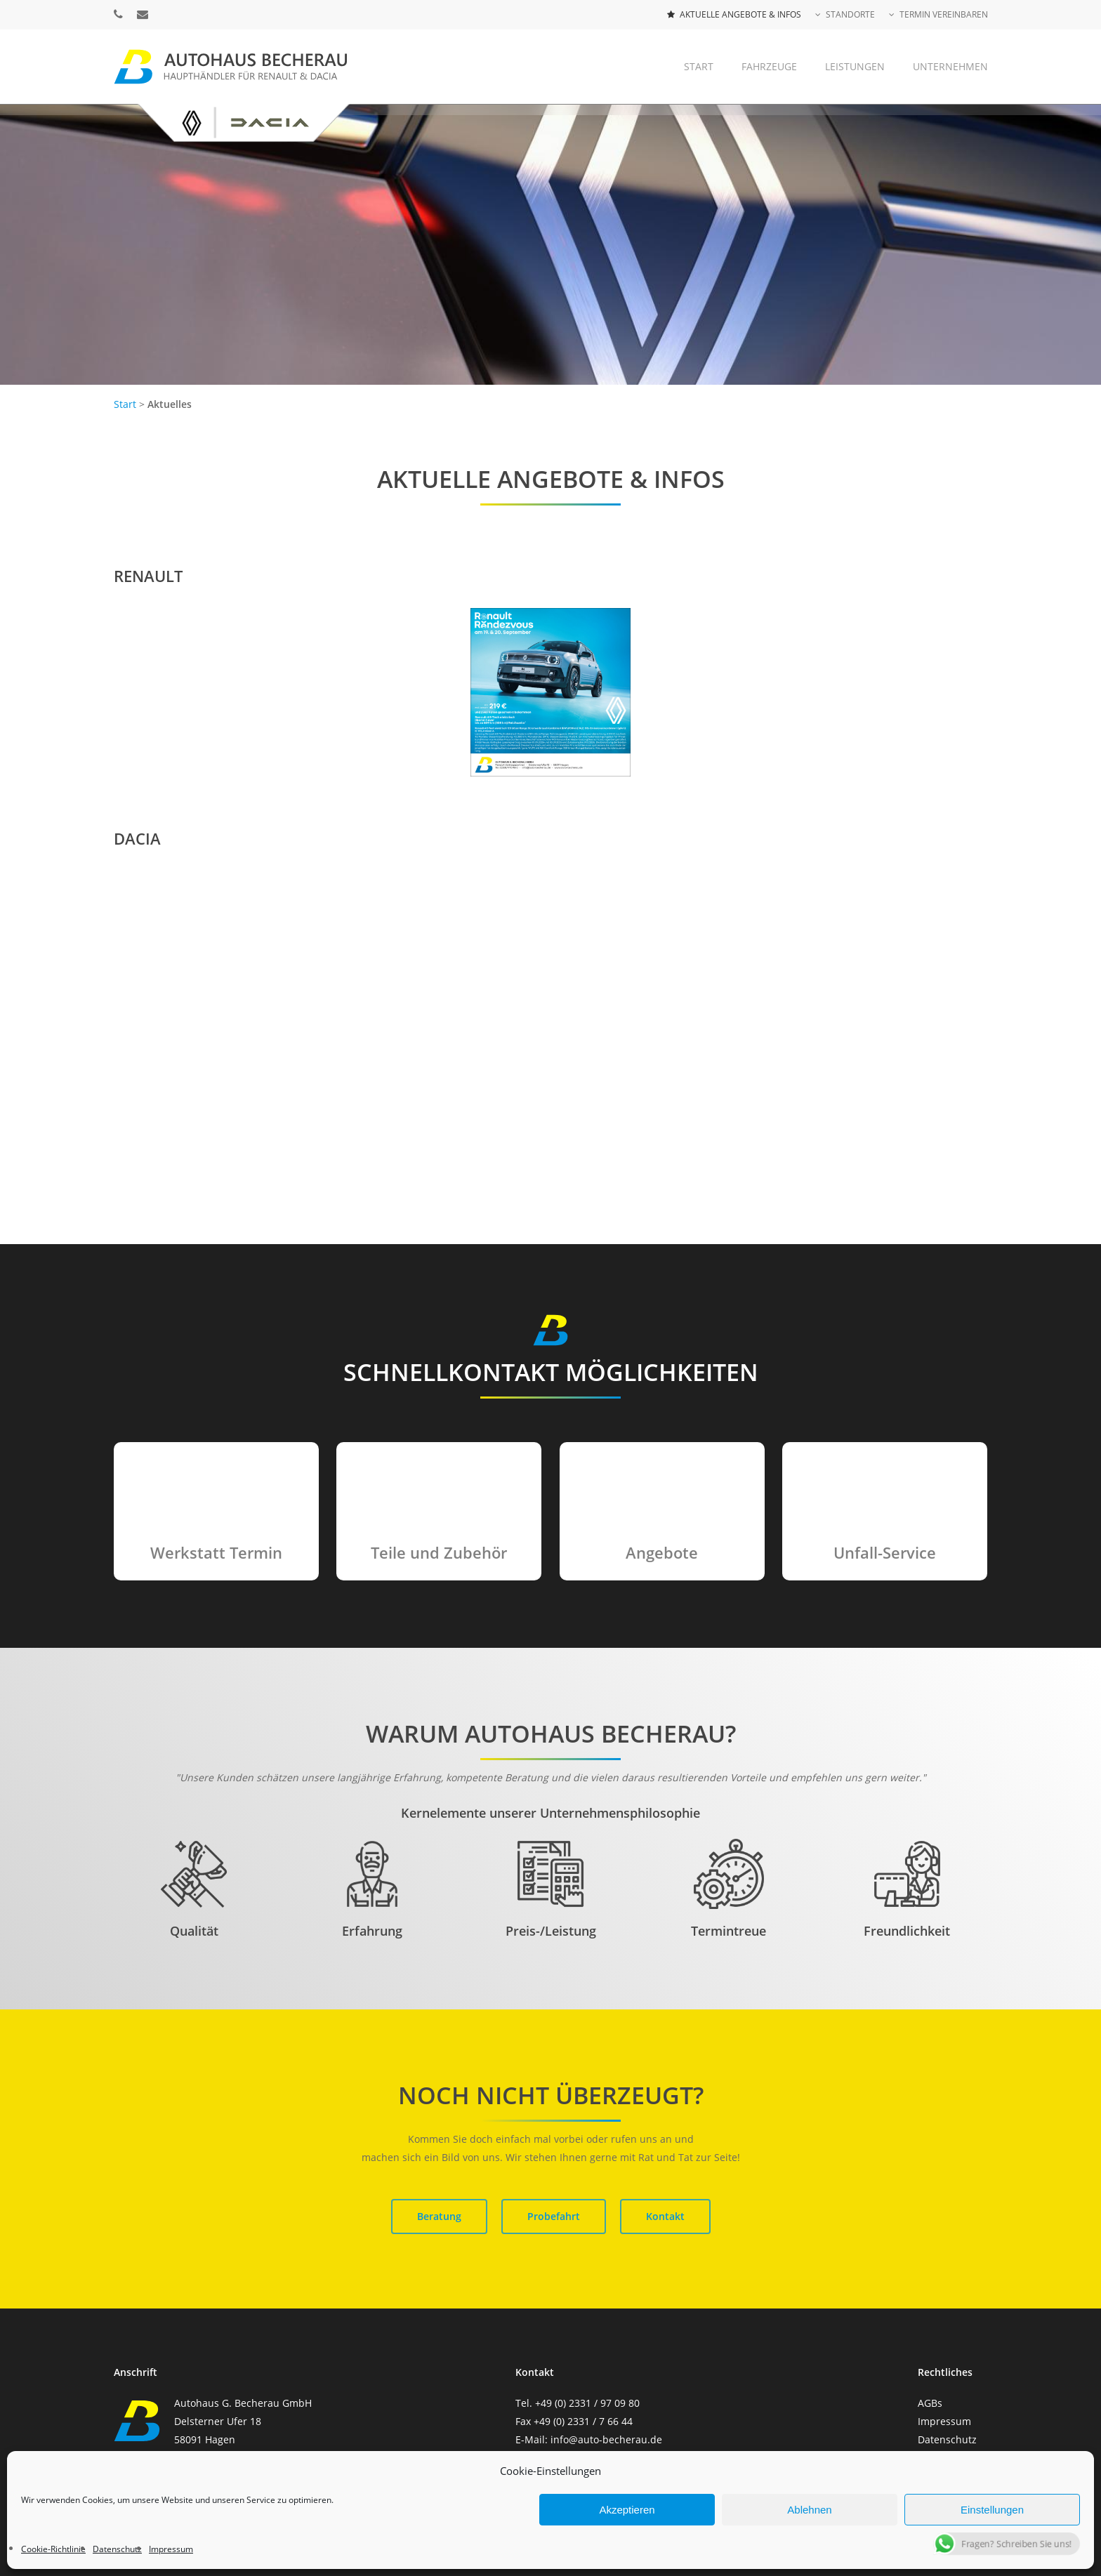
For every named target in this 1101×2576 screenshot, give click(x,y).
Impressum (944, 2421)
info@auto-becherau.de (606, 2439)
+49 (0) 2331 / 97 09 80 (587, 2403)
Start (126, 404)
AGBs (930, 2403)
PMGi (685, 2497)
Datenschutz (947, 2439)
